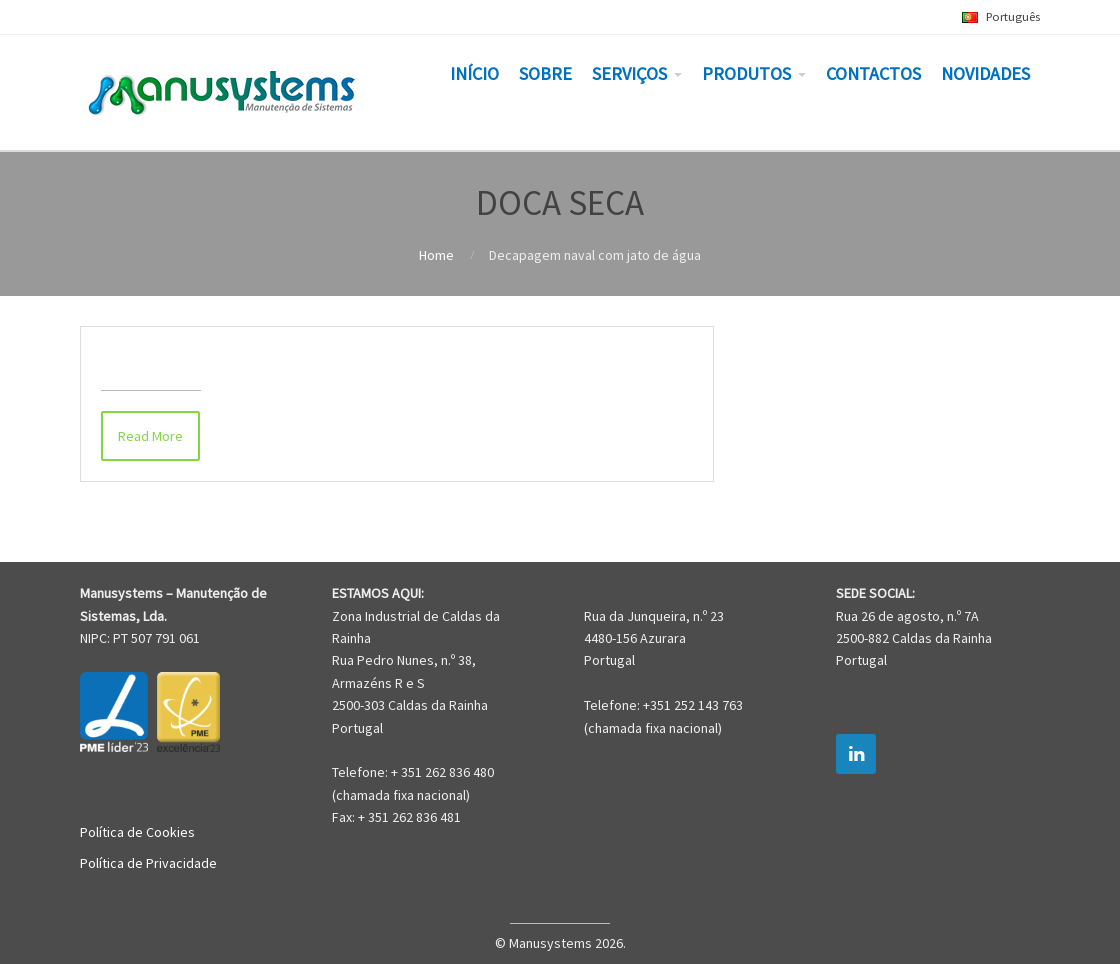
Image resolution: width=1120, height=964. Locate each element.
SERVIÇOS (629, 73)
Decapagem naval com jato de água (248, 358)
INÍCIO (474, 73)
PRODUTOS (746, 73)
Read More (150, 436)
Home (436, 255)
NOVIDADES (985, 73)
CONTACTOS (873, 73)
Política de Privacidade (148, 863)
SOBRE (545, 73)
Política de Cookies (137, 832)
